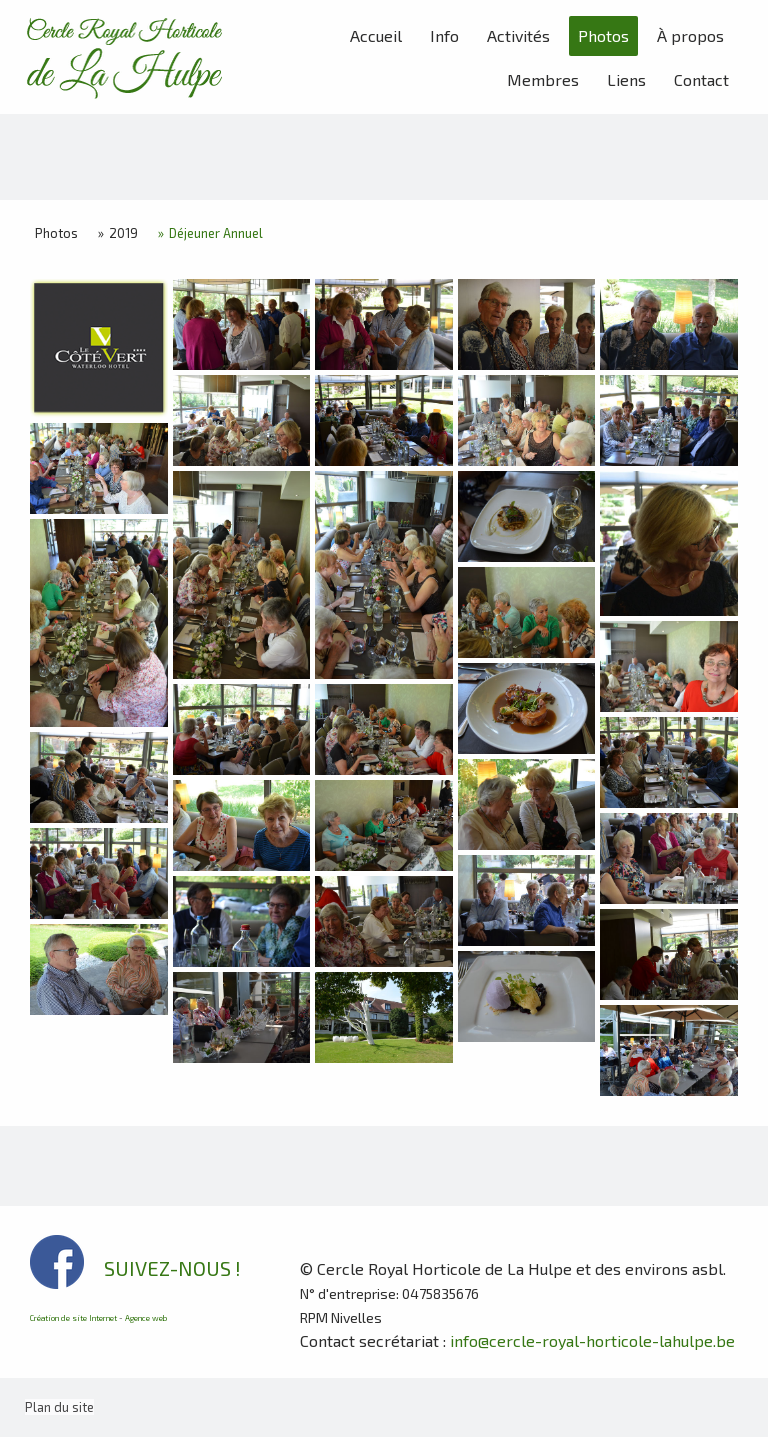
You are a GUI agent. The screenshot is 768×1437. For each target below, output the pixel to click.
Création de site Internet (73, 1318)
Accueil (376, 35)
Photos (603, 35)
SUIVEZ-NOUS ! (172, 1268)
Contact (701, 79)
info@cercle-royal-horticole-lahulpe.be (592, 1340)
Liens (626, 79)
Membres (543, 79)
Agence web (146, 1318)
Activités (518, 35)
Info (444, 35)
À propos (690, 35)
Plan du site (59, 1407)
